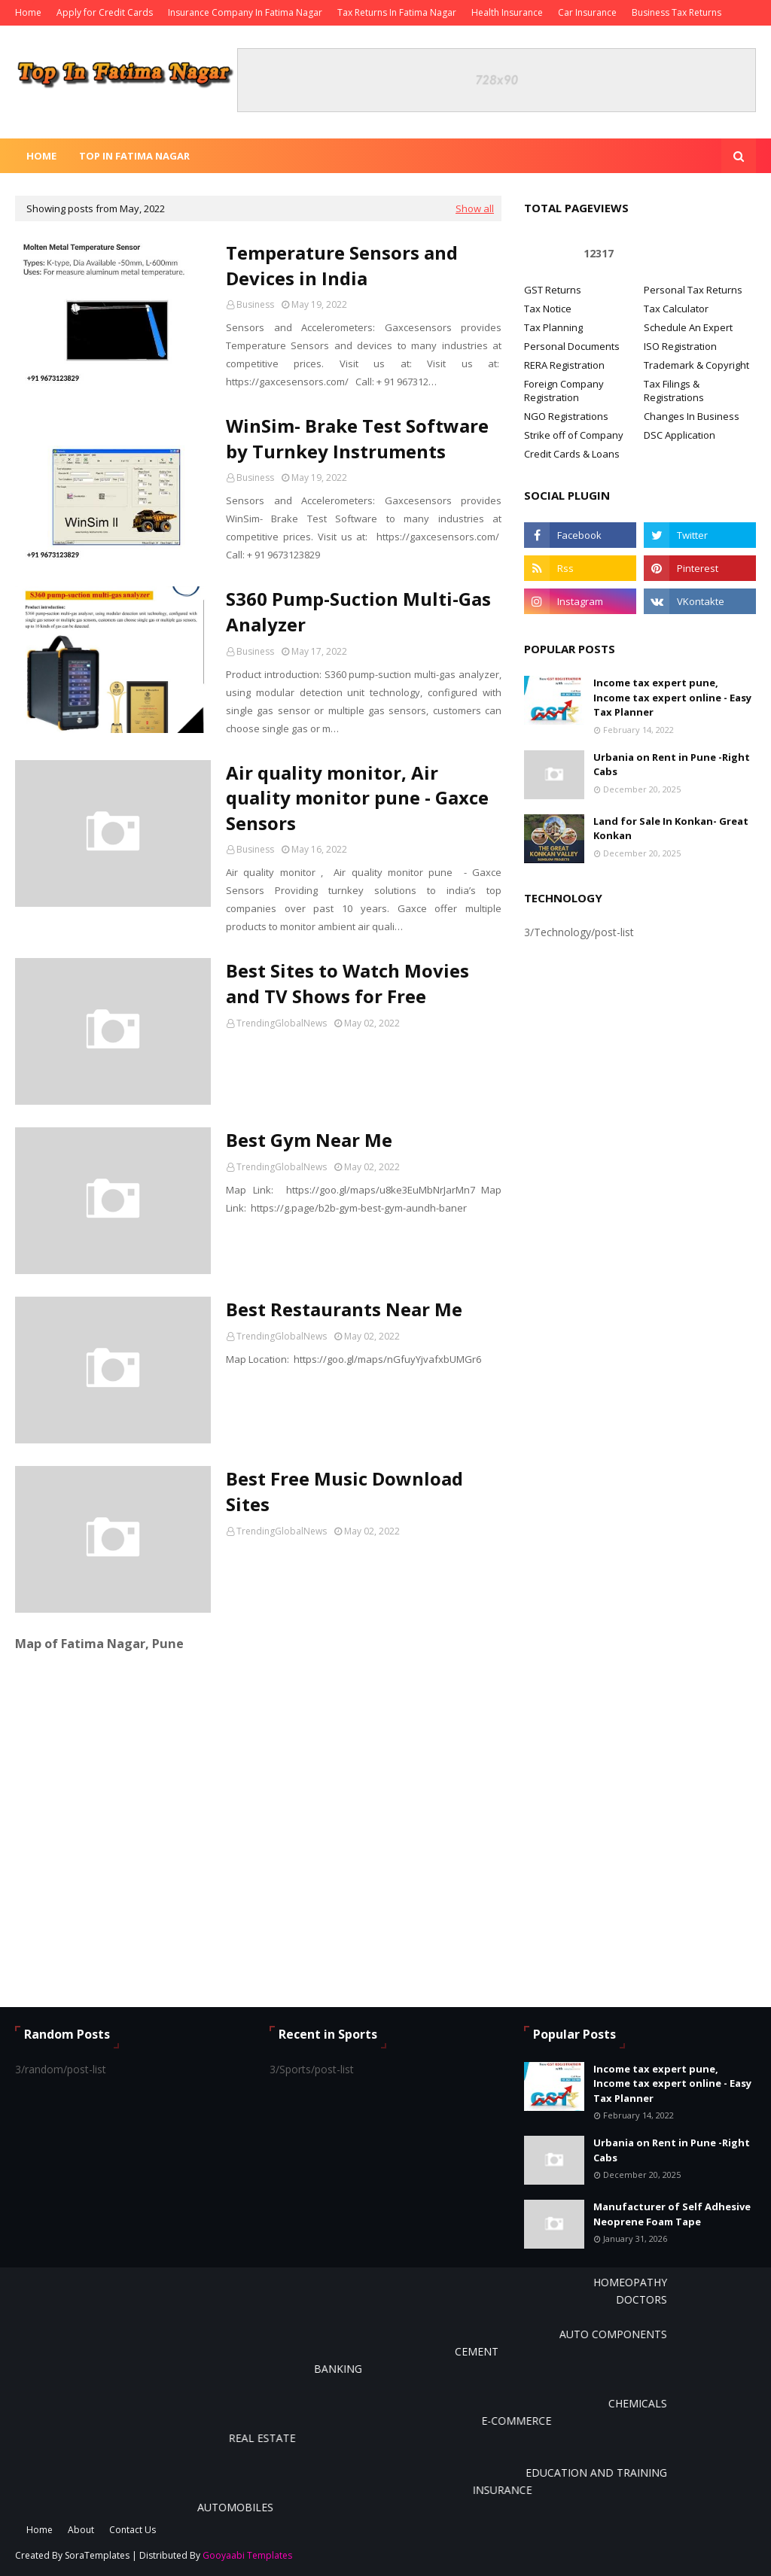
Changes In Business (691, 416)
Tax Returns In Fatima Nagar (396, 12)
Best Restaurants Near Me (344, 1309)
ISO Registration (680, 346)
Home (28, 12)
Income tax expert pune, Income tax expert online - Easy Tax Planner (672, 697)
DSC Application (679, 435)
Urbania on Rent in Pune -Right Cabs (671, 764)
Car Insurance (587, 12)
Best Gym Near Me (309, 1139)
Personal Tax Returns (693, 290)
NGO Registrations (566, 416)
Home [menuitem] (41, 156)
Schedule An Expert (688, 327)
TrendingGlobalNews (281, 1023)
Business (255, 304)
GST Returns (552, 290)
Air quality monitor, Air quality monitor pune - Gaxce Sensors (357, 797)
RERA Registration (564, 365)
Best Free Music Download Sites (344, 1491)
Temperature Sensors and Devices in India (342, 265)
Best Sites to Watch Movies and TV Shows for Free (347, 983)
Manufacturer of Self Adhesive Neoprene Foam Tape (672, 2214)
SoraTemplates (97, 2555)
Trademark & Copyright (696, 365)
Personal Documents (572, 346)
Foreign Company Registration (564, 390)
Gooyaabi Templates (247, 2555)
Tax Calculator (676, 308)
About (81, 2529)
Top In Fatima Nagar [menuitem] (134, 156)
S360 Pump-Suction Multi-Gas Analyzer (358, 611)
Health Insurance (507, 12)
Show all (475, 208)
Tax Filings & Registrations (674, 390)
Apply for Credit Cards (104, 12)
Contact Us (132, 2529)
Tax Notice (547, 308)
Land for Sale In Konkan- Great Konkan (670, 828)
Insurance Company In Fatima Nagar (245, 12)
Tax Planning (553, 327)
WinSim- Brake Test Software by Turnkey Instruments (357, 438)
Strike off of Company (573, 435)
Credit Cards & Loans (572, 454)
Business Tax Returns (676, 12)
